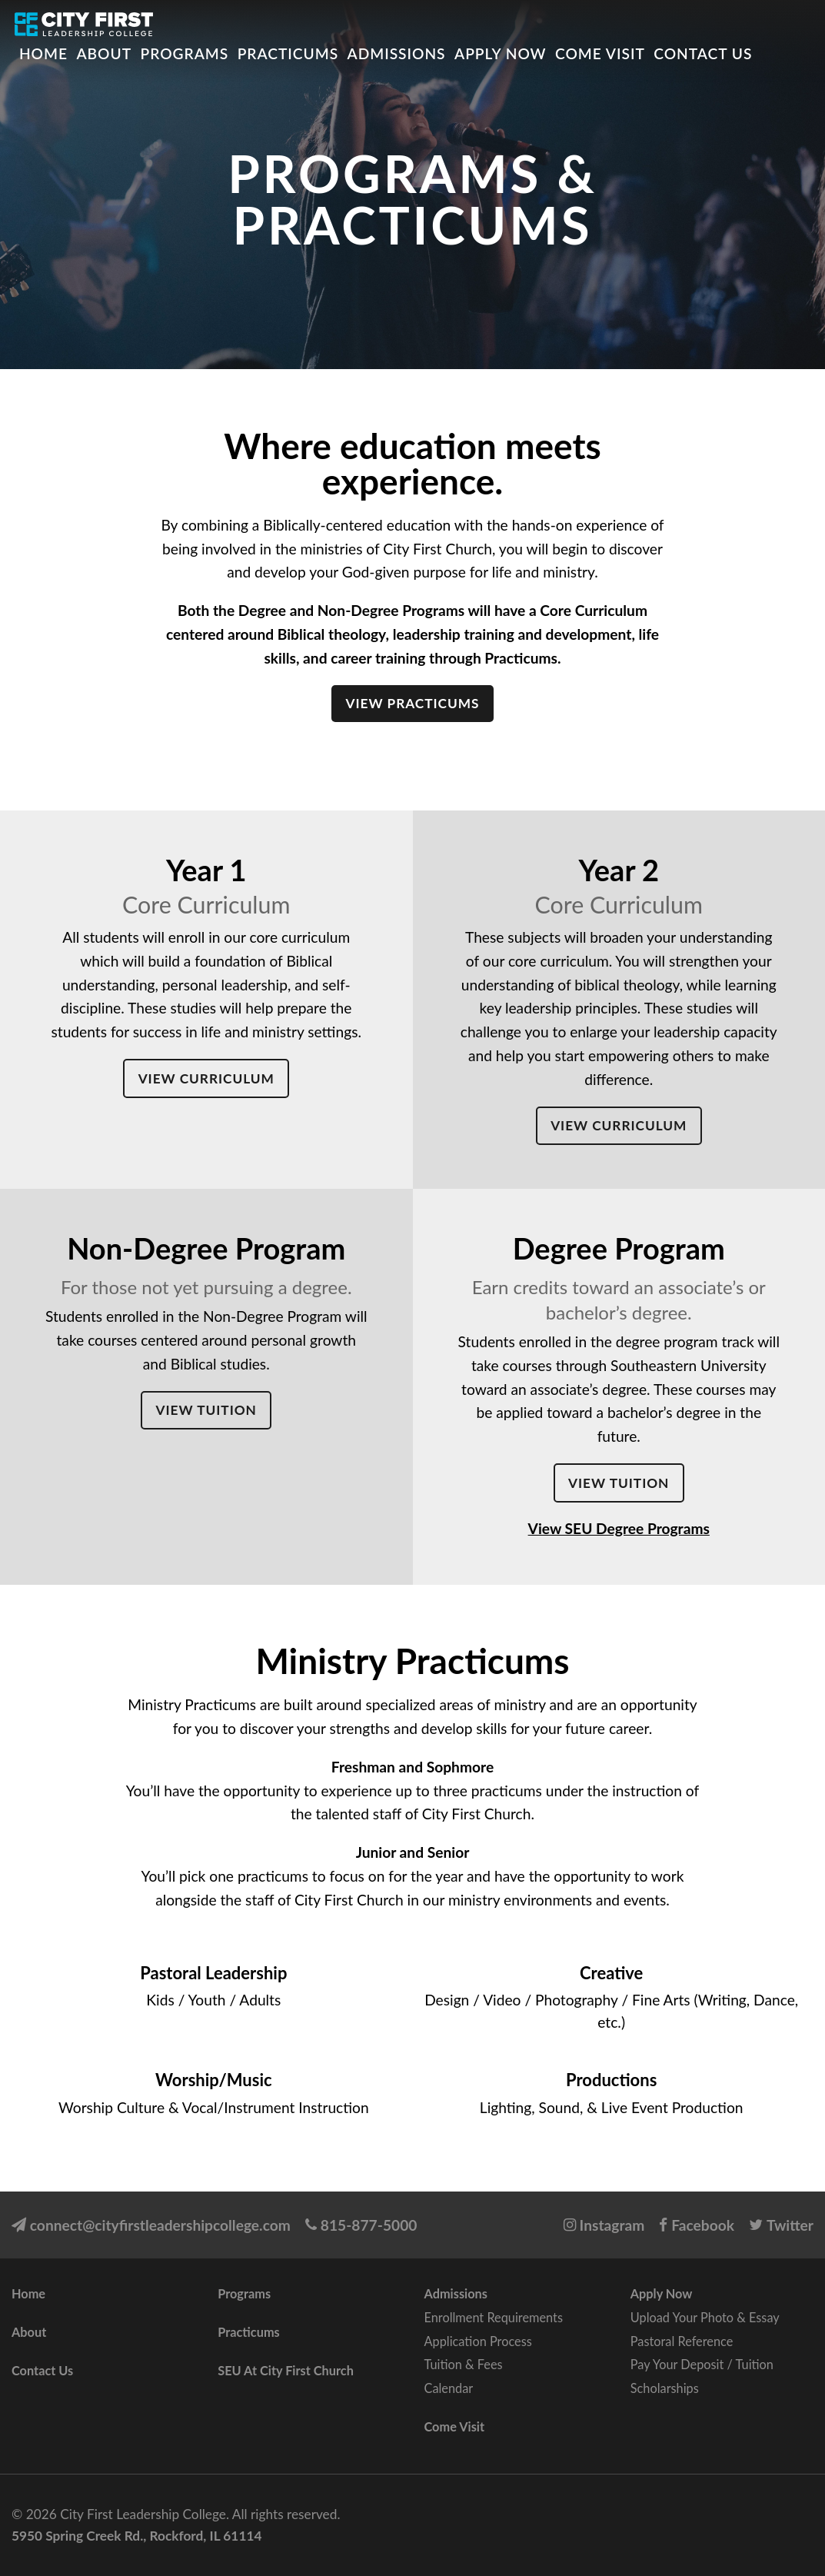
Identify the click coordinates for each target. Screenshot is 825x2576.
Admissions (397, 53)
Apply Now (500, 53)
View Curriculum (206, 1078)
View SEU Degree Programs (619, 1528)
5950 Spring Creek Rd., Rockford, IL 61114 (136, 2536)
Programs (185, 53)
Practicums (288, 53)
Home (43, 53)
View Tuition (206, 1410)
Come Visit (600, 53)
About (103, 53)
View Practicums (412, 703)
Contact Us (703, 53)
